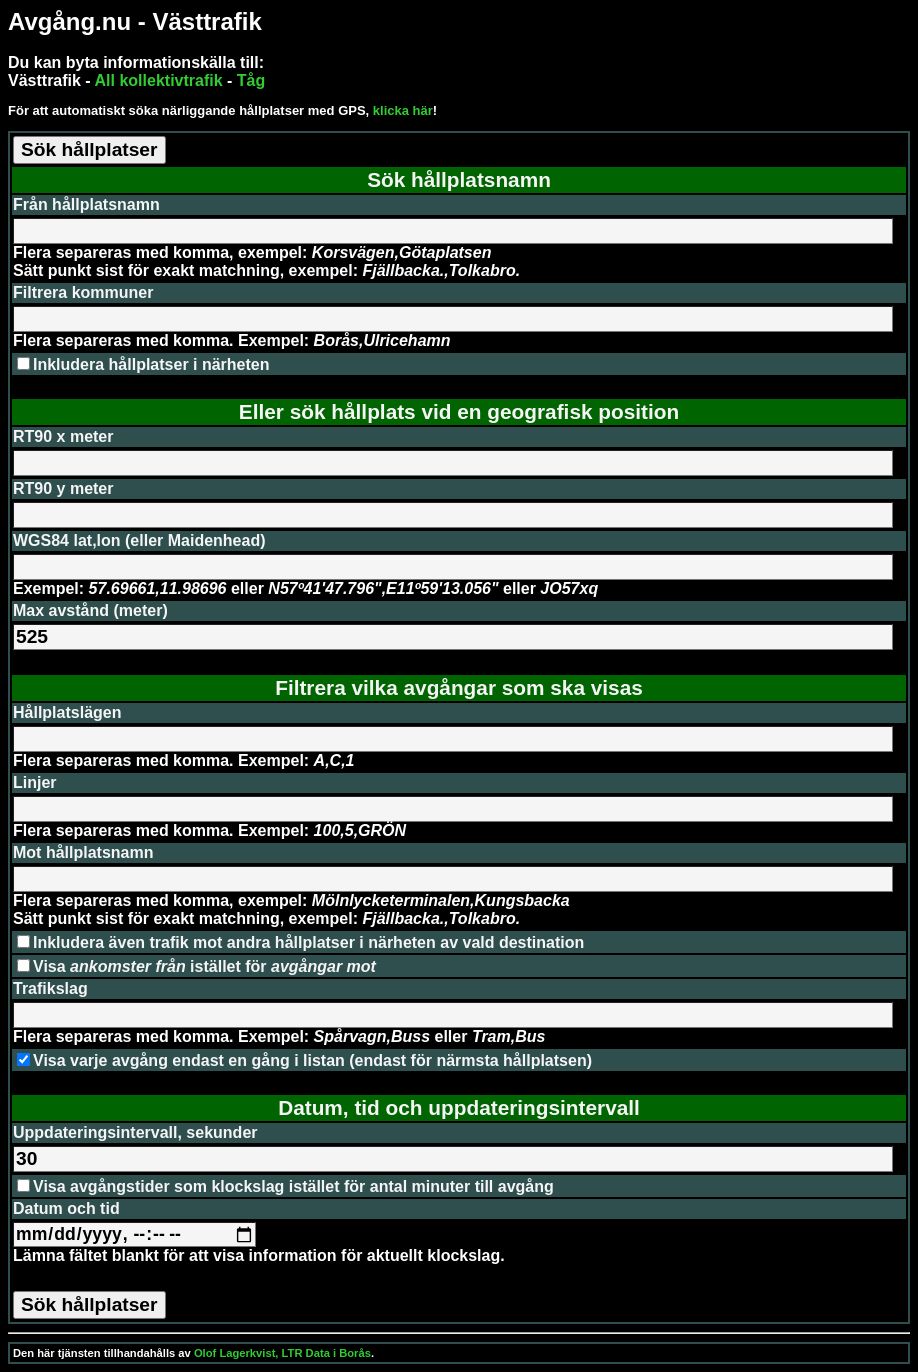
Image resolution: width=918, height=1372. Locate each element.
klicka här (403, 110)
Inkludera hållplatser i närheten (151, 364)
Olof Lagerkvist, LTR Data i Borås (282, 1353)
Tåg (251, 80)
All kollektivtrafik (159, 80)
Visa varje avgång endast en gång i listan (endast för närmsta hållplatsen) (312, 1060)
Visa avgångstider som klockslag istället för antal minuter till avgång (293, 1186)
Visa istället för (204, 966)
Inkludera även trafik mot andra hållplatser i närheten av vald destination (308, 942)
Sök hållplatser (89, 149)
